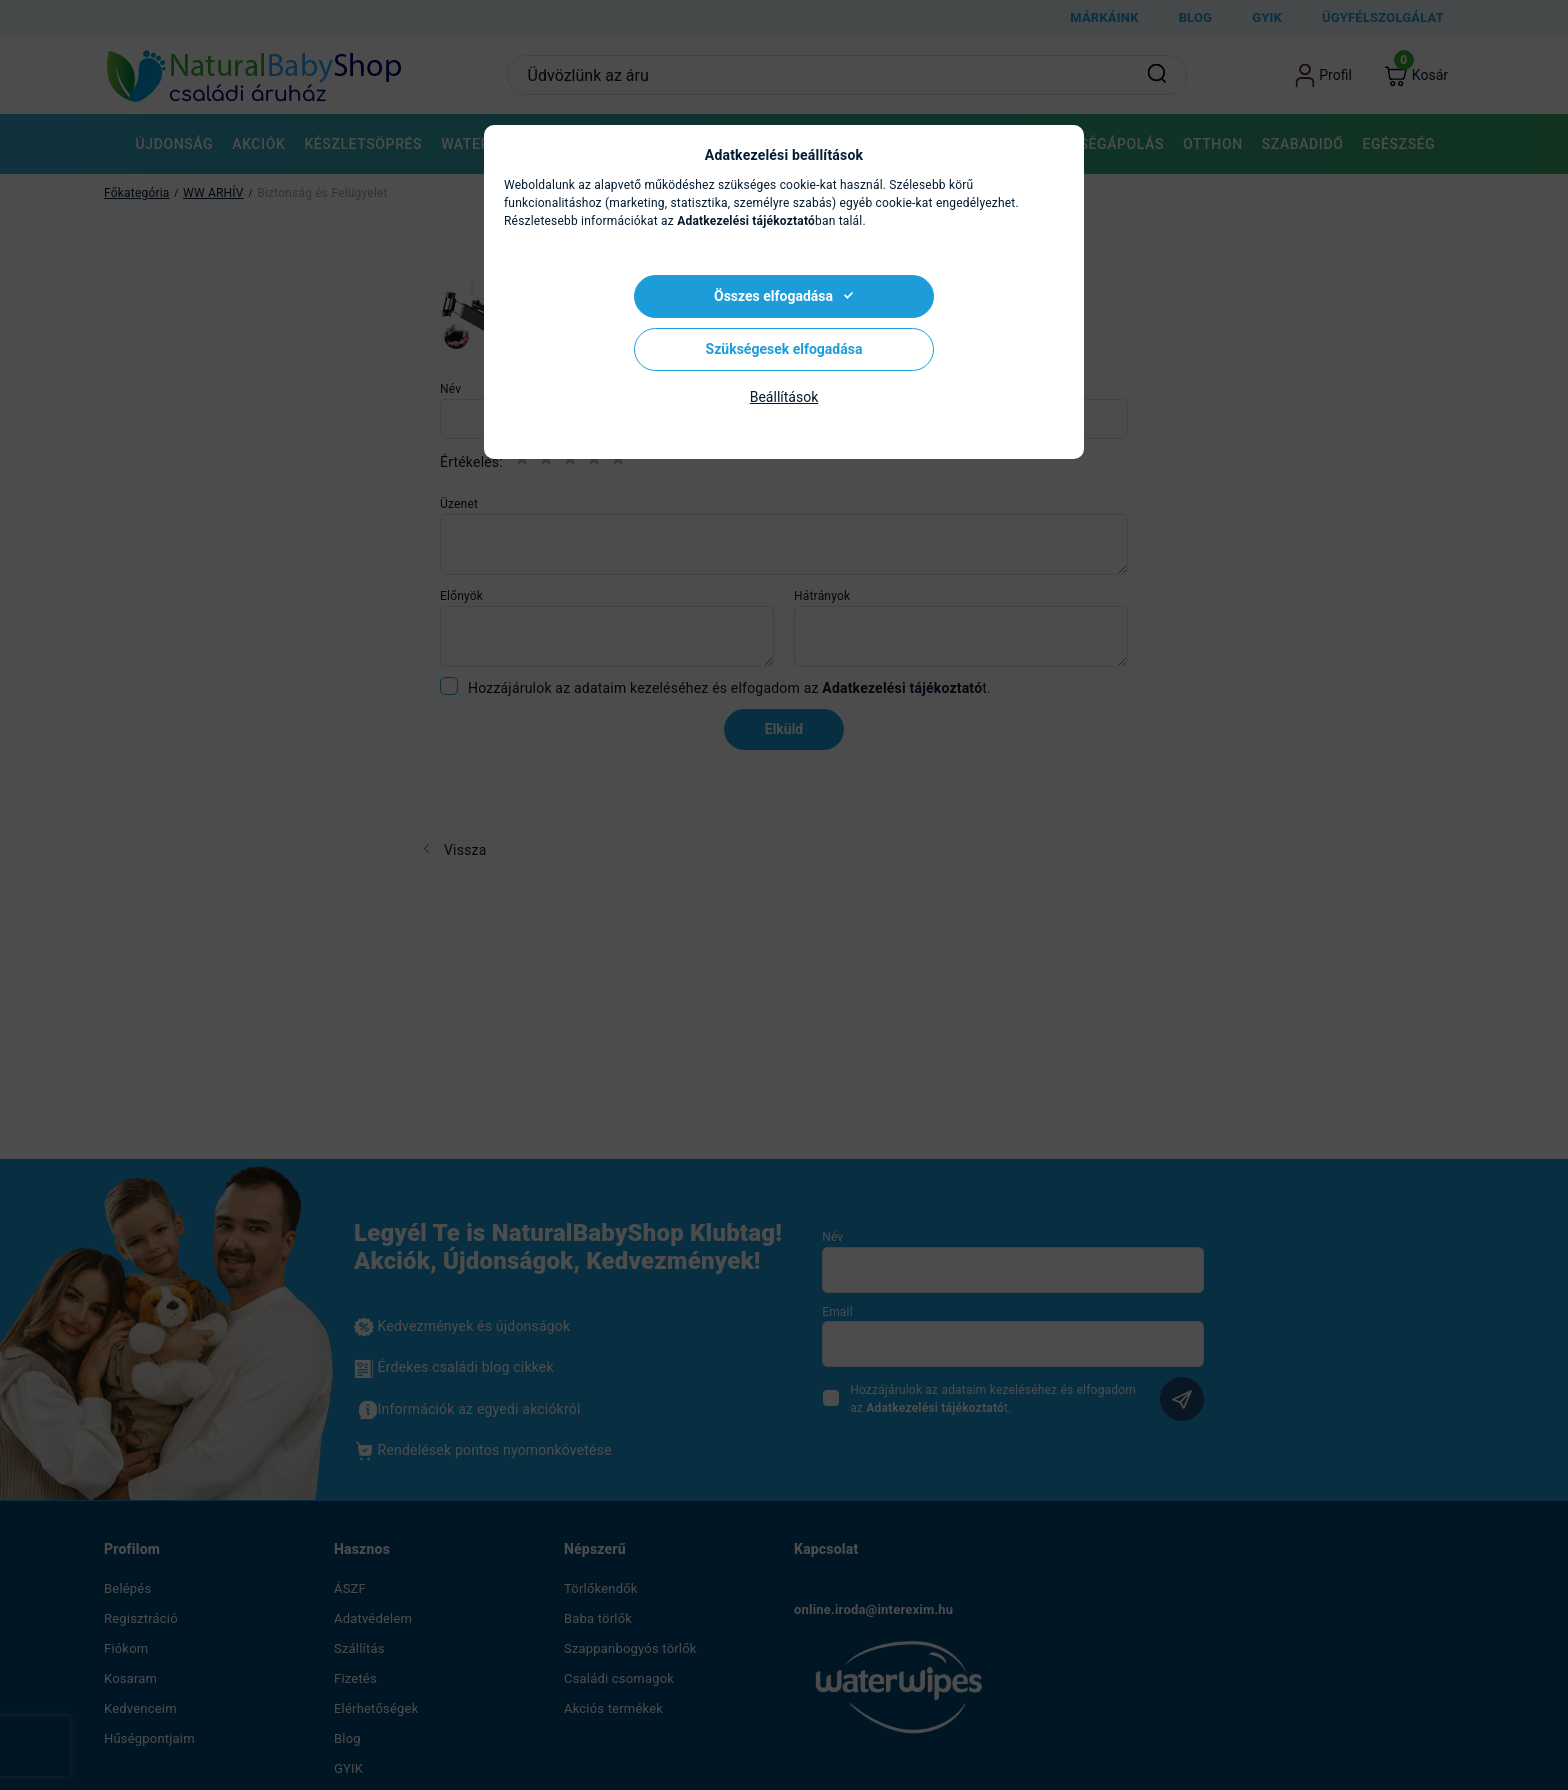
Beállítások (784, 397)
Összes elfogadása (773, 296)
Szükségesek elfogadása (784, 349)
